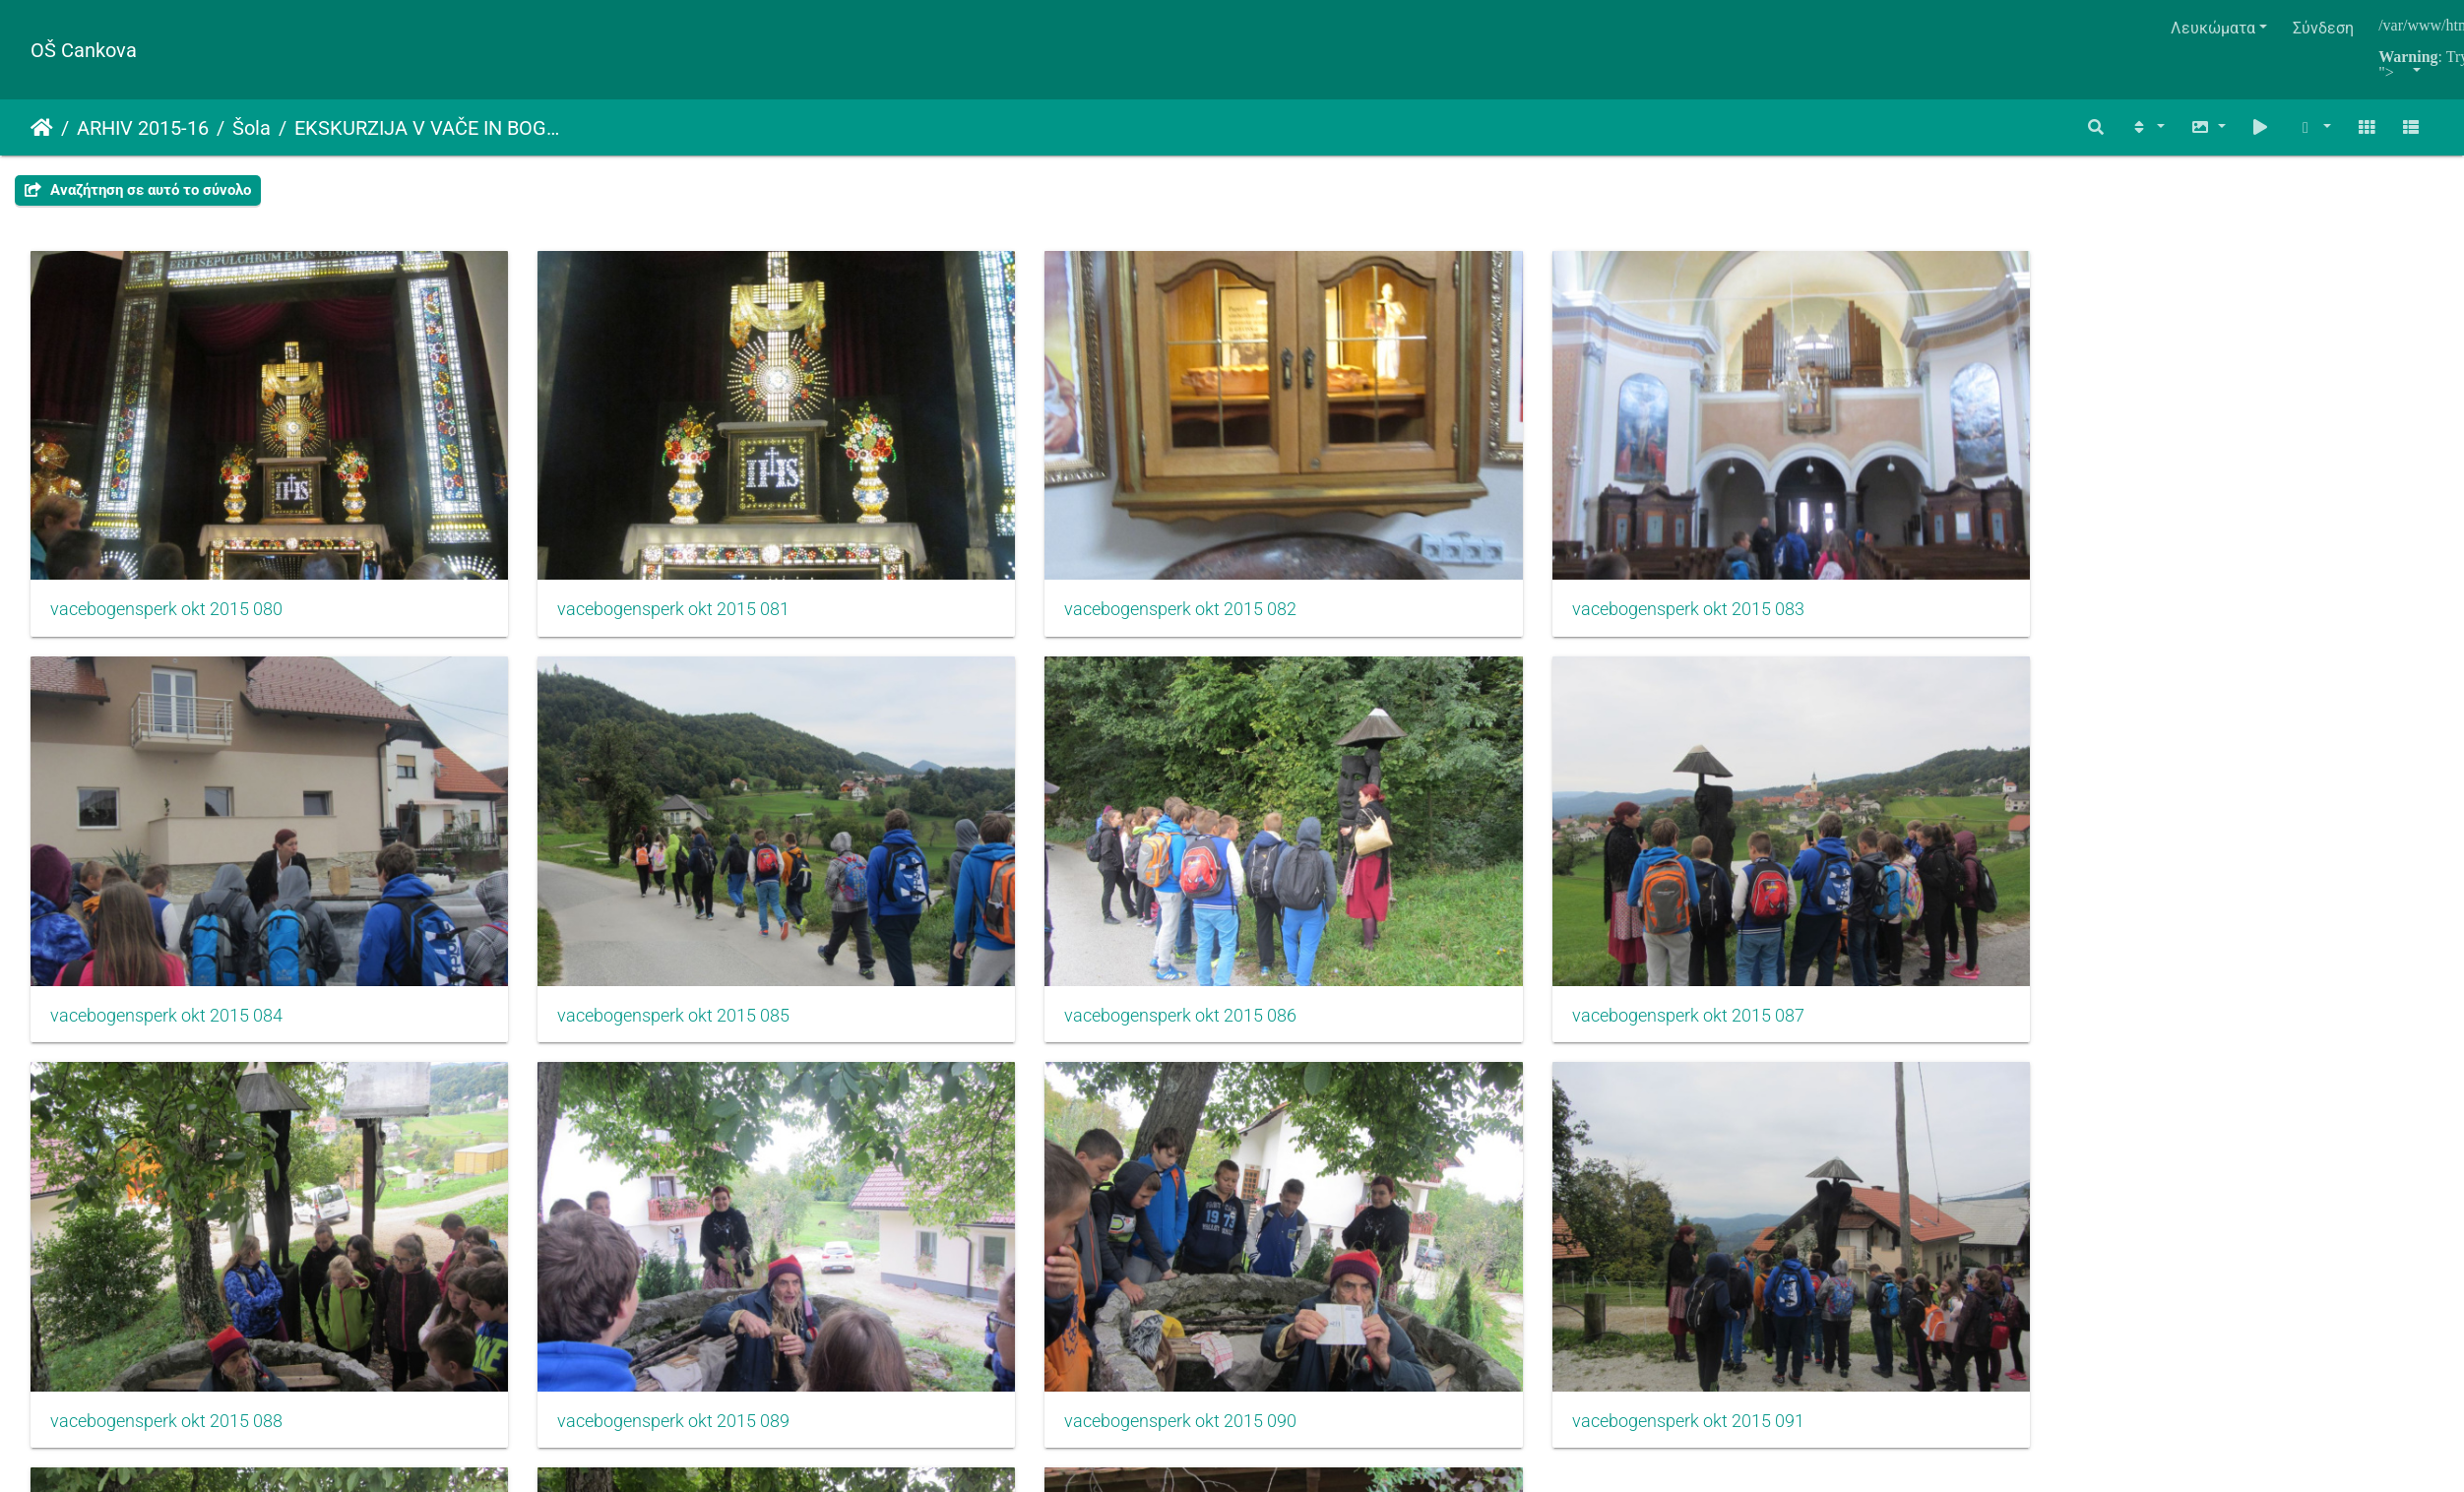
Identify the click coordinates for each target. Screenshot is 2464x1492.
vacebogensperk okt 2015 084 (1788, 539)
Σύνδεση (2323, 28)
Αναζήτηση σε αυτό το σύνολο (138, 190)
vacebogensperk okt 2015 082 (977, 539)
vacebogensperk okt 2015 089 (1382, 875)
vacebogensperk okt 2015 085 (2193, 539)
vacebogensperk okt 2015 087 (572, 875)
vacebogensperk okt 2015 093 (572, 1210)
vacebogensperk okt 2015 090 (1788, 875)
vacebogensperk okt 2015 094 (977, 1210)
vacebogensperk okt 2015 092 (166, 1210)
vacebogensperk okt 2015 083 (1382, 539)
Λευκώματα (2213, 28)
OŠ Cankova (84, 50)
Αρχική (42, 128)
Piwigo (1274, 1386)
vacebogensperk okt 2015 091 (2193, 875)
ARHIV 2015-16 (143, 128)
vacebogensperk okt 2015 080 (166, 539)
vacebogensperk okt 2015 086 (166, 875)
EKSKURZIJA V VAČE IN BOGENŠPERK (430, 128)
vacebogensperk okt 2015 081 (572, 539)
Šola (251, 128)
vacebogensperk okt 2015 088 (977, 875)
